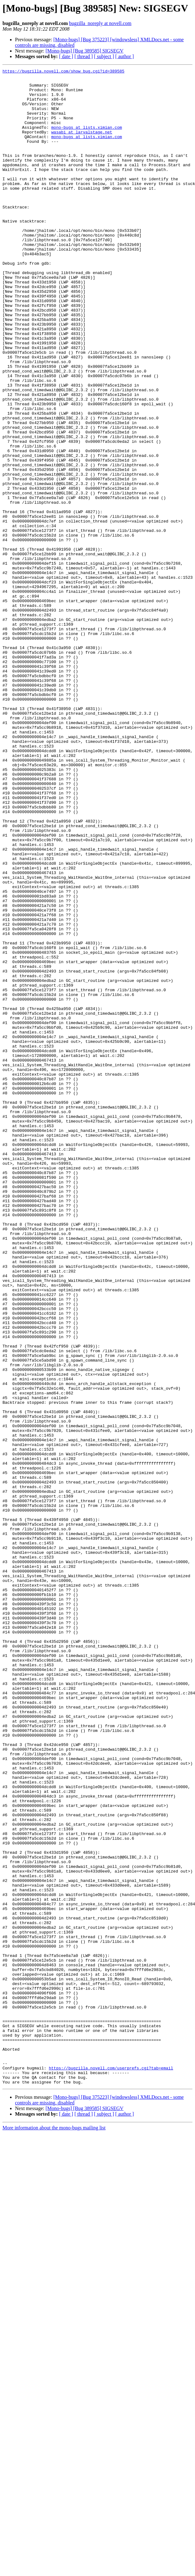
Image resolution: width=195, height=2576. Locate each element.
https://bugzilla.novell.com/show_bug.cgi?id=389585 (63, 72)
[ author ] (124, 56)
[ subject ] (104, 56)
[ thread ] (83, 56)
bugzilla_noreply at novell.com (100, 23)
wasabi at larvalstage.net (81, 145)
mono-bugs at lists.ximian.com (86, 139)
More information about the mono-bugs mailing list (54, 2530)
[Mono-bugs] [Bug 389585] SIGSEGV (84, 50)
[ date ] (66, 56)
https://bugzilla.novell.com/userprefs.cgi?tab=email (111, 2468)
